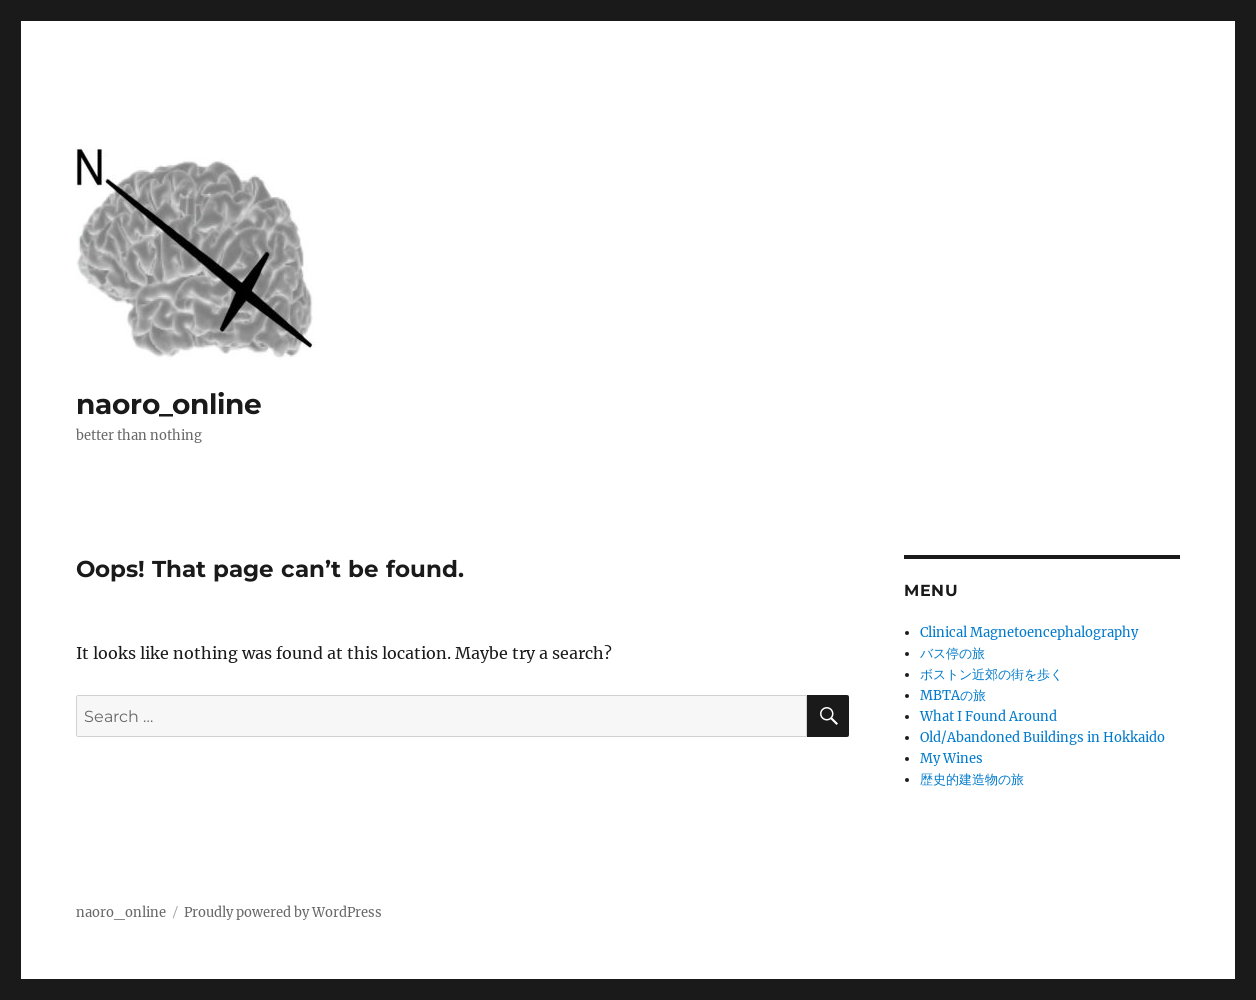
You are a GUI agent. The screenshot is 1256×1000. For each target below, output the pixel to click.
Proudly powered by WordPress (283, 912)
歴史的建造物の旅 (972, 779)
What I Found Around (988, 716)
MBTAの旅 (953, 695)
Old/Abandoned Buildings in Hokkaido (1042, 737)
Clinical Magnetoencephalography (1029, 632)
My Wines (951, 758)
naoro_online (169, 404)
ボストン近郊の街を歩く (991, 674)
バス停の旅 (952, 653)
